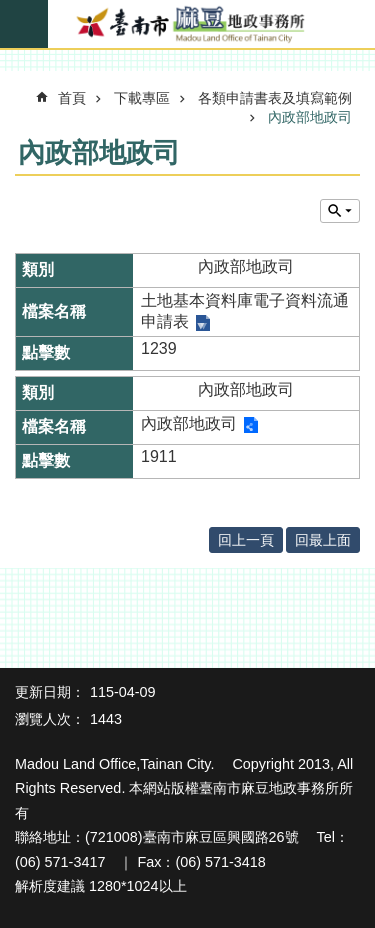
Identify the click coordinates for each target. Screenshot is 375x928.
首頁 (72, 98)
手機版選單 (24, 24)
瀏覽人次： (50, 719)
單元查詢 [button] (340, 211)
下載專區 (142, 98)
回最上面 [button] (323, 540)
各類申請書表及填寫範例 (275, 98)
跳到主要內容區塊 (10, 10)
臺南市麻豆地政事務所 (187, 25)
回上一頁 (246, 540)
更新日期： (50, 692)
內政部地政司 (310, 117)
